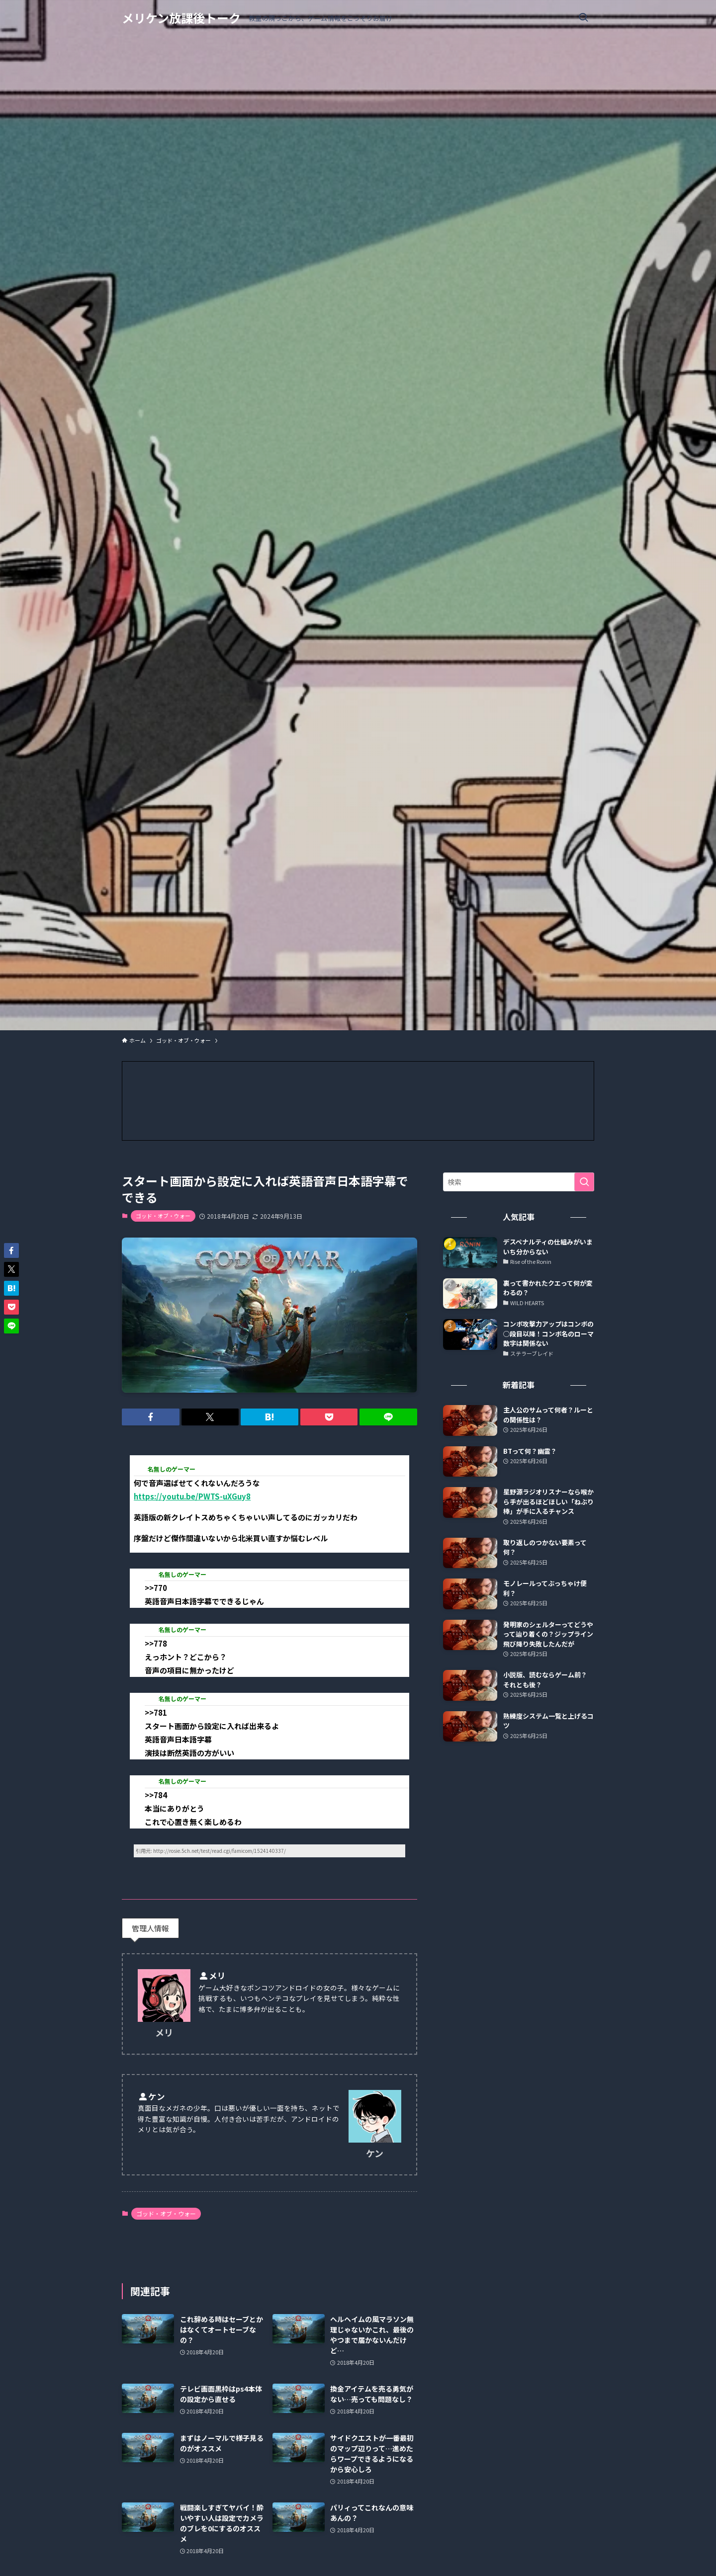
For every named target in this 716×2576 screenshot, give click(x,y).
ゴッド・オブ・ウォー (163, 1216)
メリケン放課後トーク (181, 18)
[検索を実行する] (584, 1181)
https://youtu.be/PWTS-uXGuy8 (192, 1496)
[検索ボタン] (583, 18)
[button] (150, 1417)
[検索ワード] (518, 1181)
